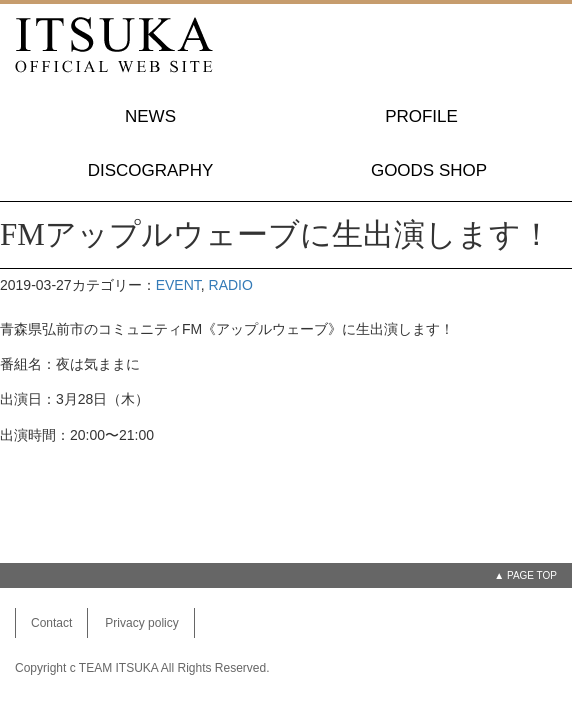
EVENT (178, 285)
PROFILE (421, 116)
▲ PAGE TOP (525, 575)
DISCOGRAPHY (151, 170)
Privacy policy (141, 623)
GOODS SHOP (429, 170)
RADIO (231, 285)
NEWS (150, 116)
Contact (51, 623)
